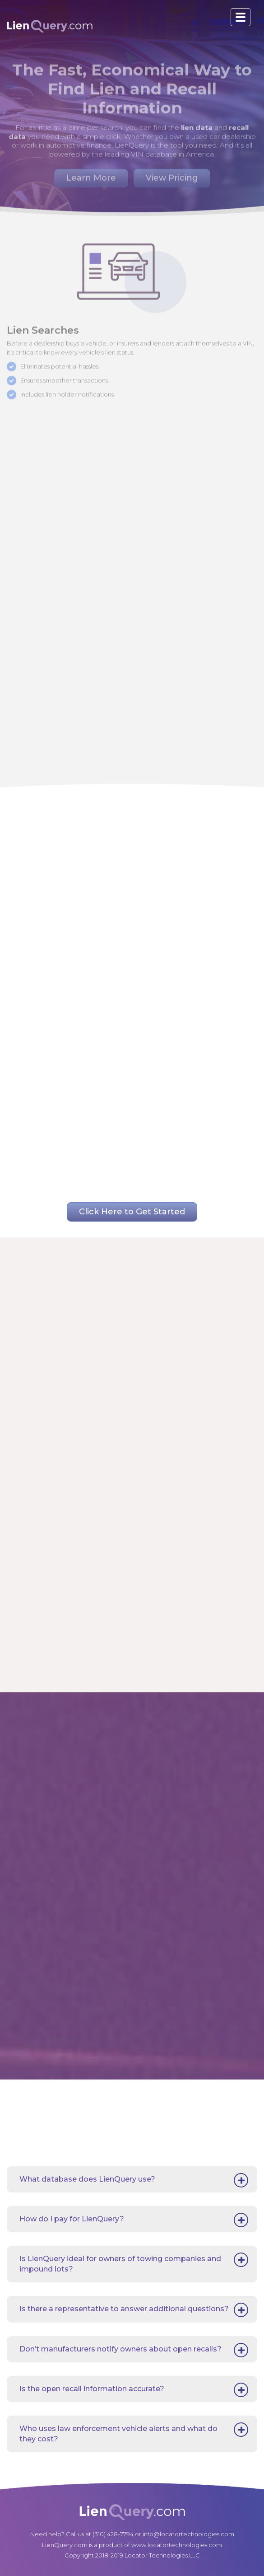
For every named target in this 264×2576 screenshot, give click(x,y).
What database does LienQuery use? (87, 2179)
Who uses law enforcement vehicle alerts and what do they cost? (118, 2433)
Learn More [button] (91, 174)
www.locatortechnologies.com (176, 2544)
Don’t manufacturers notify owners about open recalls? (120, 2349)
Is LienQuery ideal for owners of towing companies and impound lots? (120, 2263)
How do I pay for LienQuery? (71, 2219)
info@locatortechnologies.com (188, 2534)
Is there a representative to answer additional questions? (124, 2308)
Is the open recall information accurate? (91, 2388)
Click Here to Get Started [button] (132, 1212)
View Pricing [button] (172, 174)
